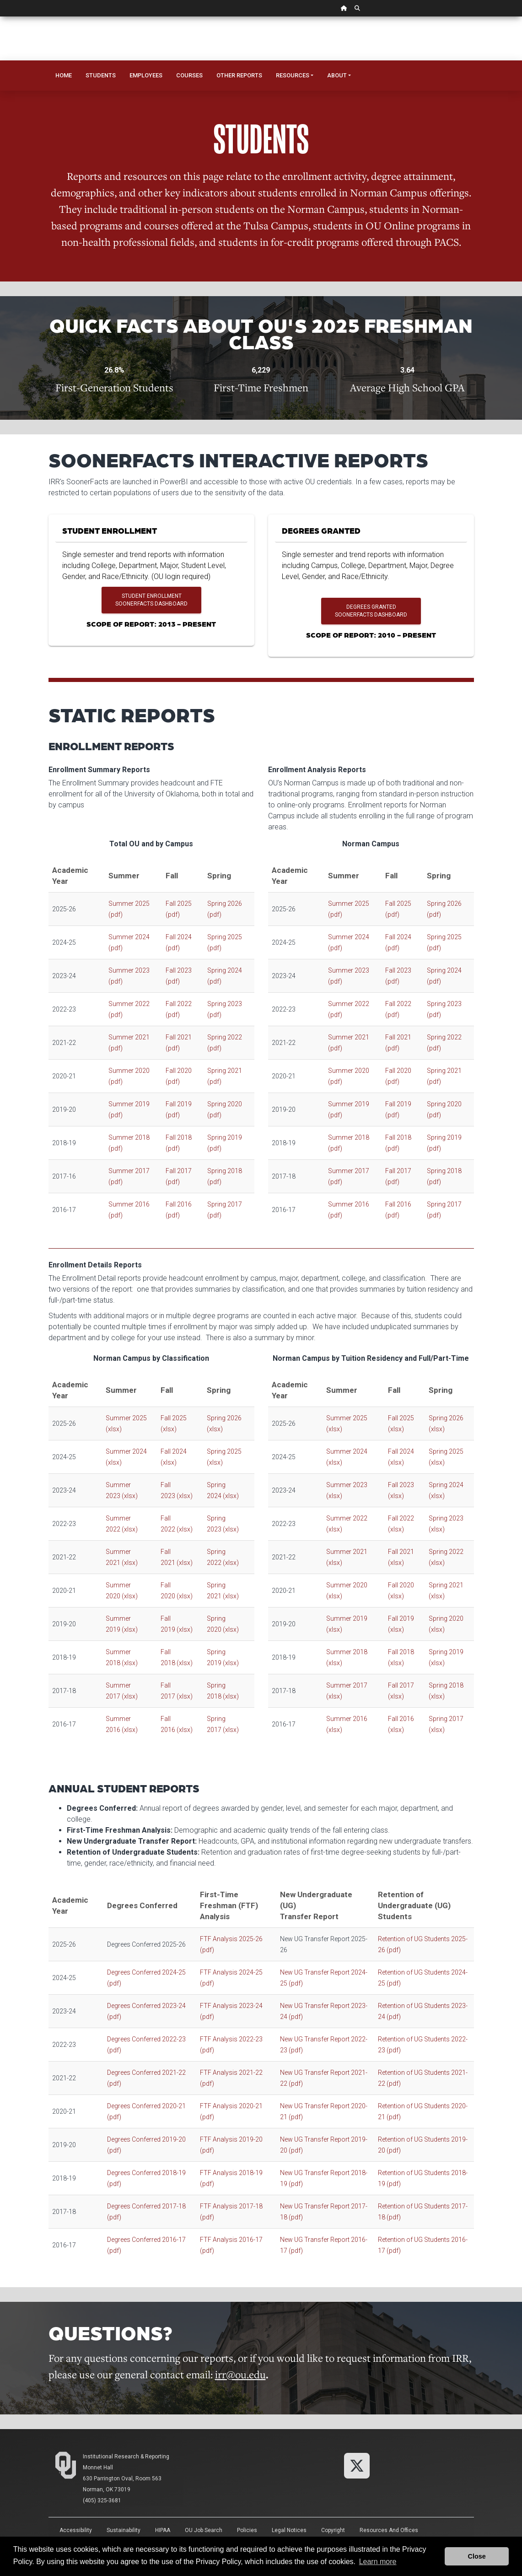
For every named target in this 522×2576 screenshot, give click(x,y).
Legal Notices (289, 2530)
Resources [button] (292, 75)
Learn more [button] (378, 2561)
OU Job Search (203, 2530)
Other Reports (239, 75)
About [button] (337, 75)
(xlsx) (130, 1495)
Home (63, 75)
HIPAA (162, 2530)
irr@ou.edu (240, 2374)
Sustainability (123, 2530)
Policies (247, 2530)
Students (101, 75)
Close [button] (477, 2556)
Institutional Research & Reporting (126, 2456)
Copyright (333, 2530)
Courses (189, 75)
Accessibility (75, 2530)
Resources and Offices (389, 2530)
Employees (145, 75)
